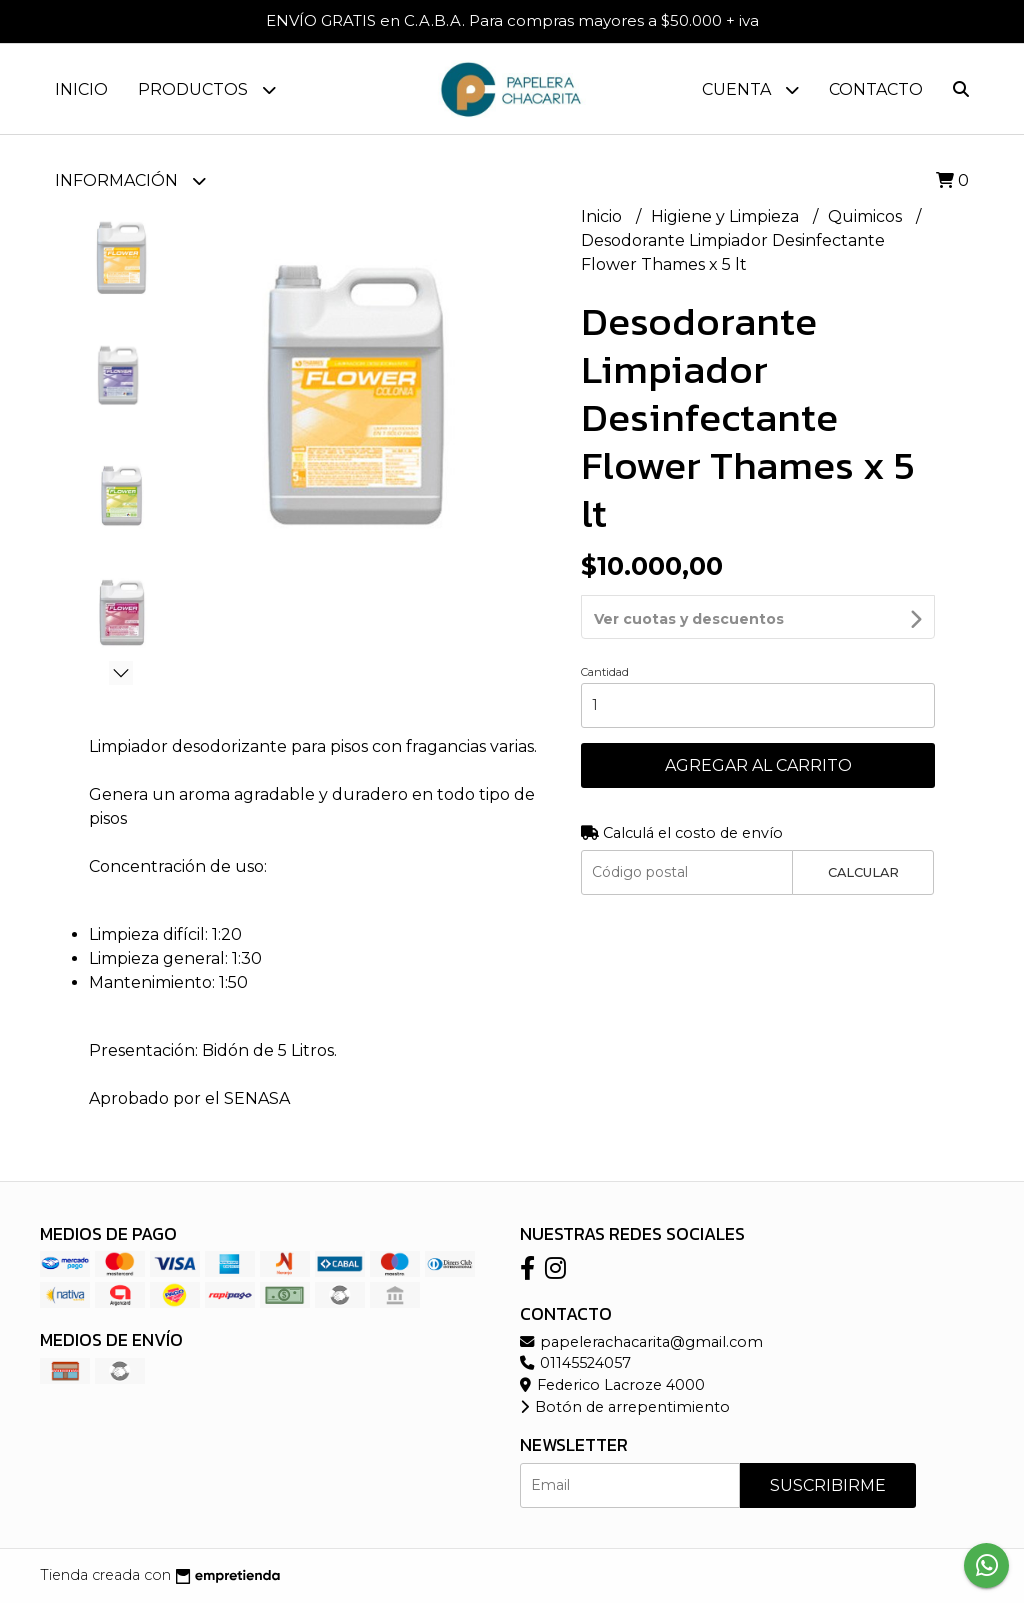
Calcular (863, 818)
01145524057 (575, 1363)
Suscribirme (828, 1485)
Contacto (876, 89)
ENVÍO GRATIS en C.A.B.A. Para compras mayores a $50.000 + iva (512, 20)
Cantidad (605, 618)
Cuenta (750, 89)
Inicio (81, 89)
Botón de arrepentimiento (625, 1407)
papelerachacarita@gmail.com (641, 1342)
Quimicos (867, 216)
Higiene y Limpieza (727, 216)
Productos (207, 89)
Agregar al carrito (758, 711)
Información (130, 180)
